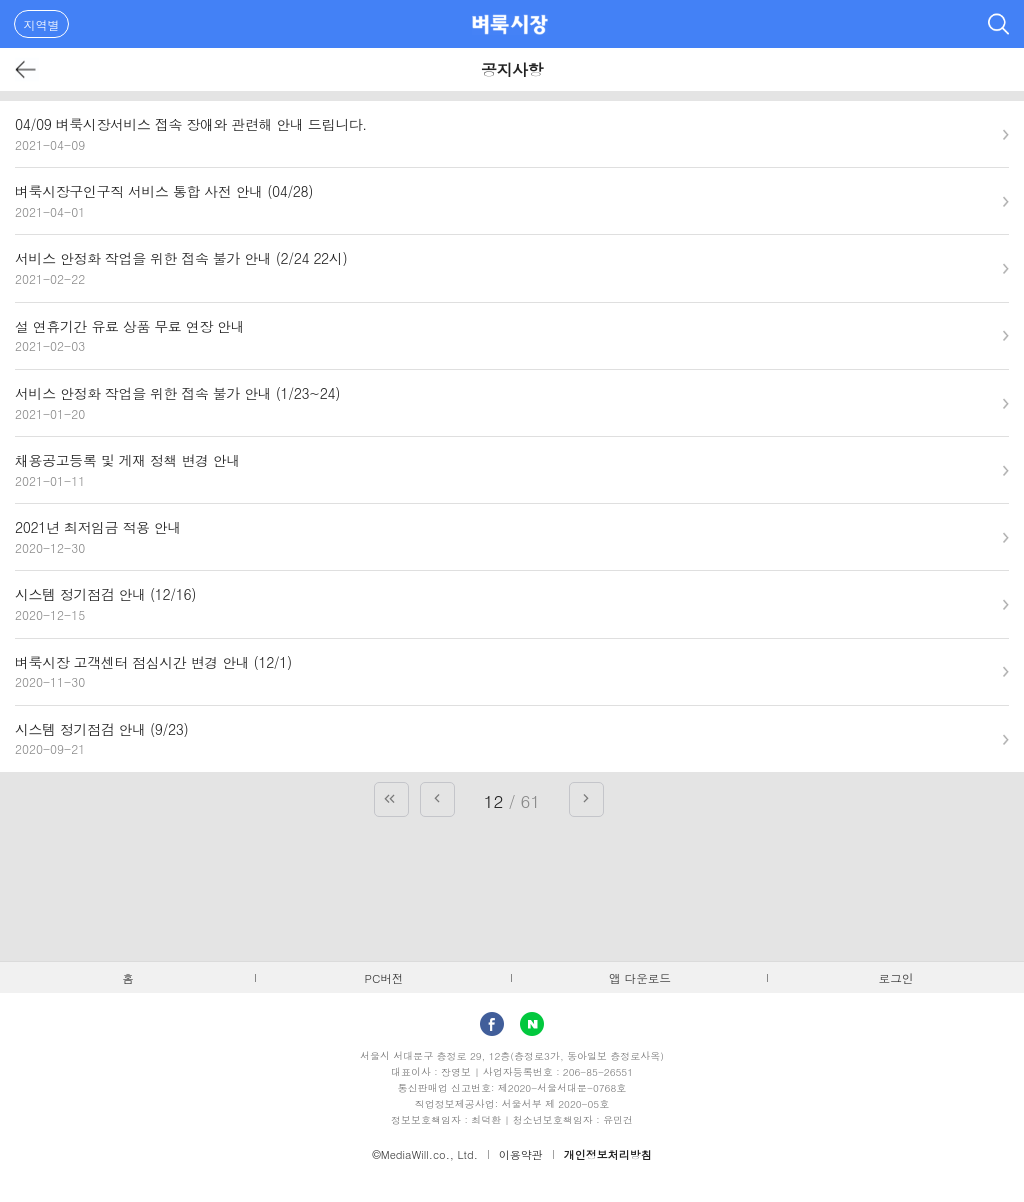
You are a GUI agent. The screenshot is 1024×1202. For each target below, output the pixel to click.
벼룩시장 (510, 24)
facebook (492, 1024)
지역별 (42, 24)
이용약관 (521, 1154)
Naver (532, 1024)
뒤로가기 (26, 69)
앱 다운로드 (640, 978)
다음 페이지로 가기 (586, 799)
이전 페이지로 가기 (437, 799)
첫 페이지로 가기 (391, 799)
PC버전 (384, 978)
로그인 (896, 978)
